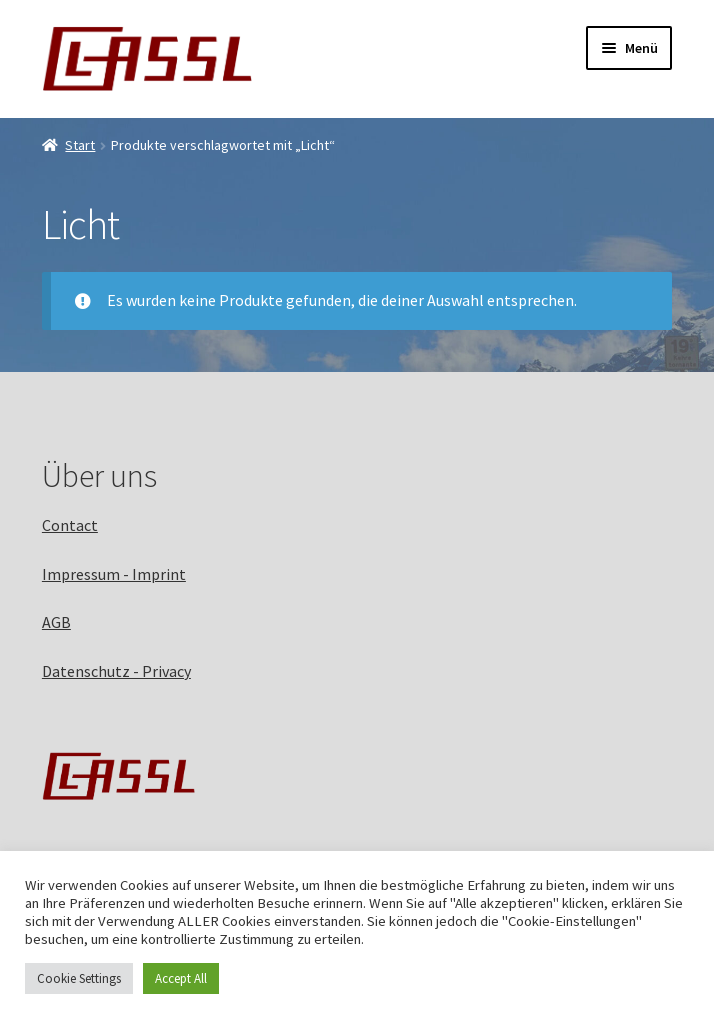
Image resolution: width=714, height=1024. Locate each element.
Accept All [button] (181, 978)
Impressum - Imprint (114, 574)
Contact (70, 525)
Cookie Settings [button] (79, 978)
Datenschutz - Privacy (116, 671)
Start (80, 145)
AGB (56, 622)
